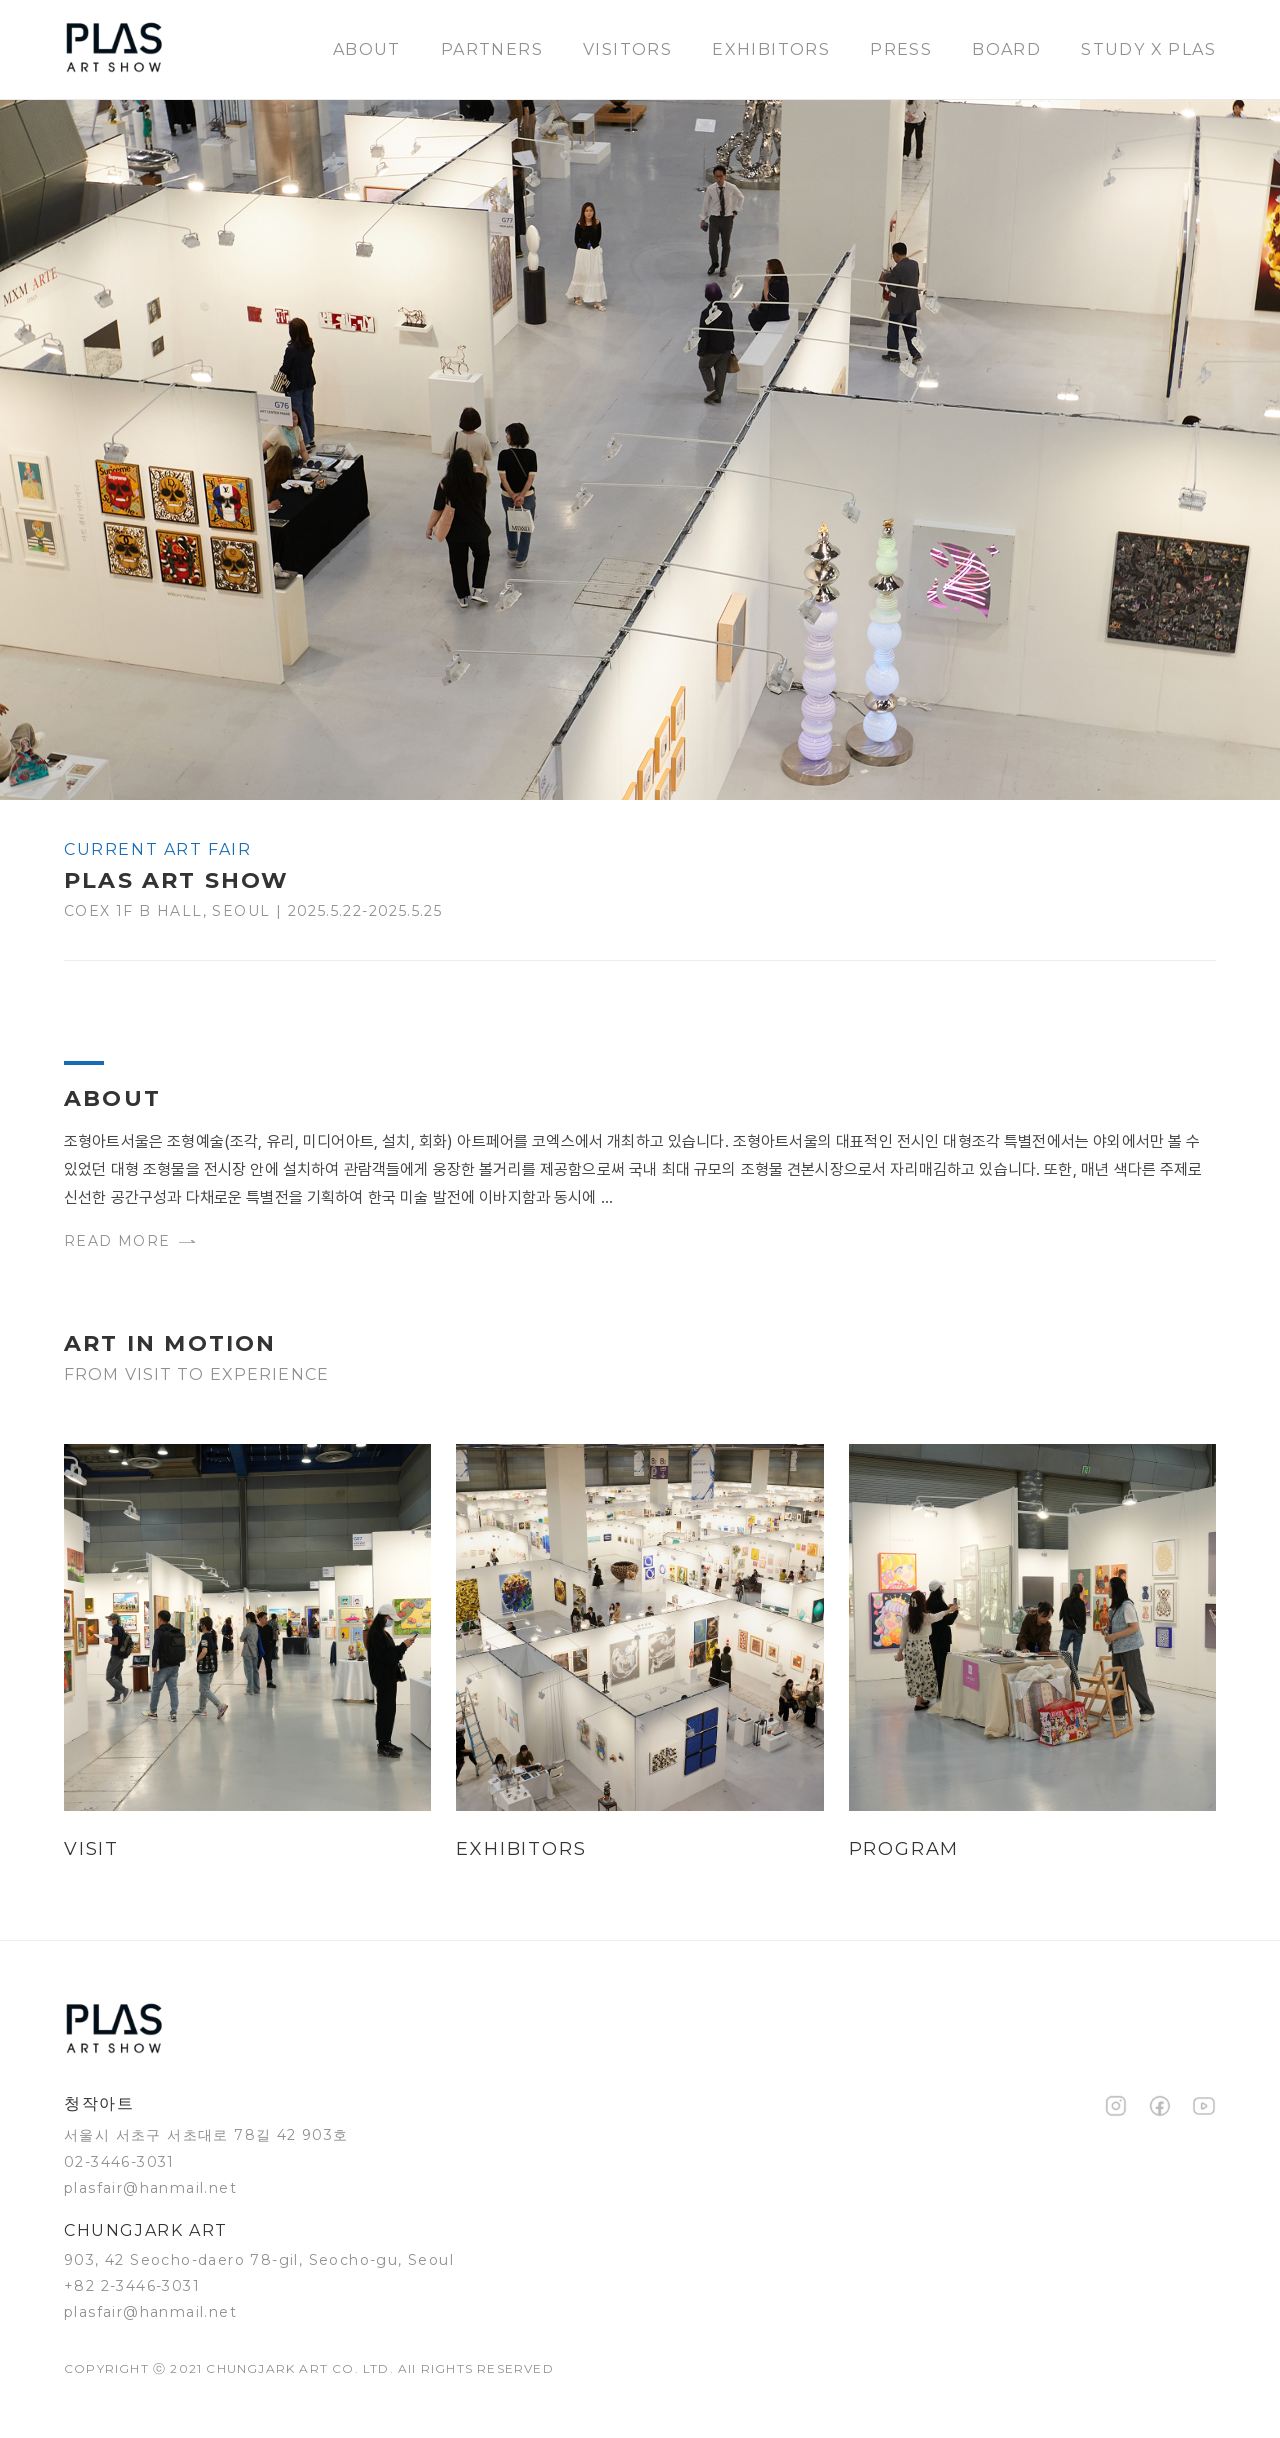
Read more (129, 1241)
